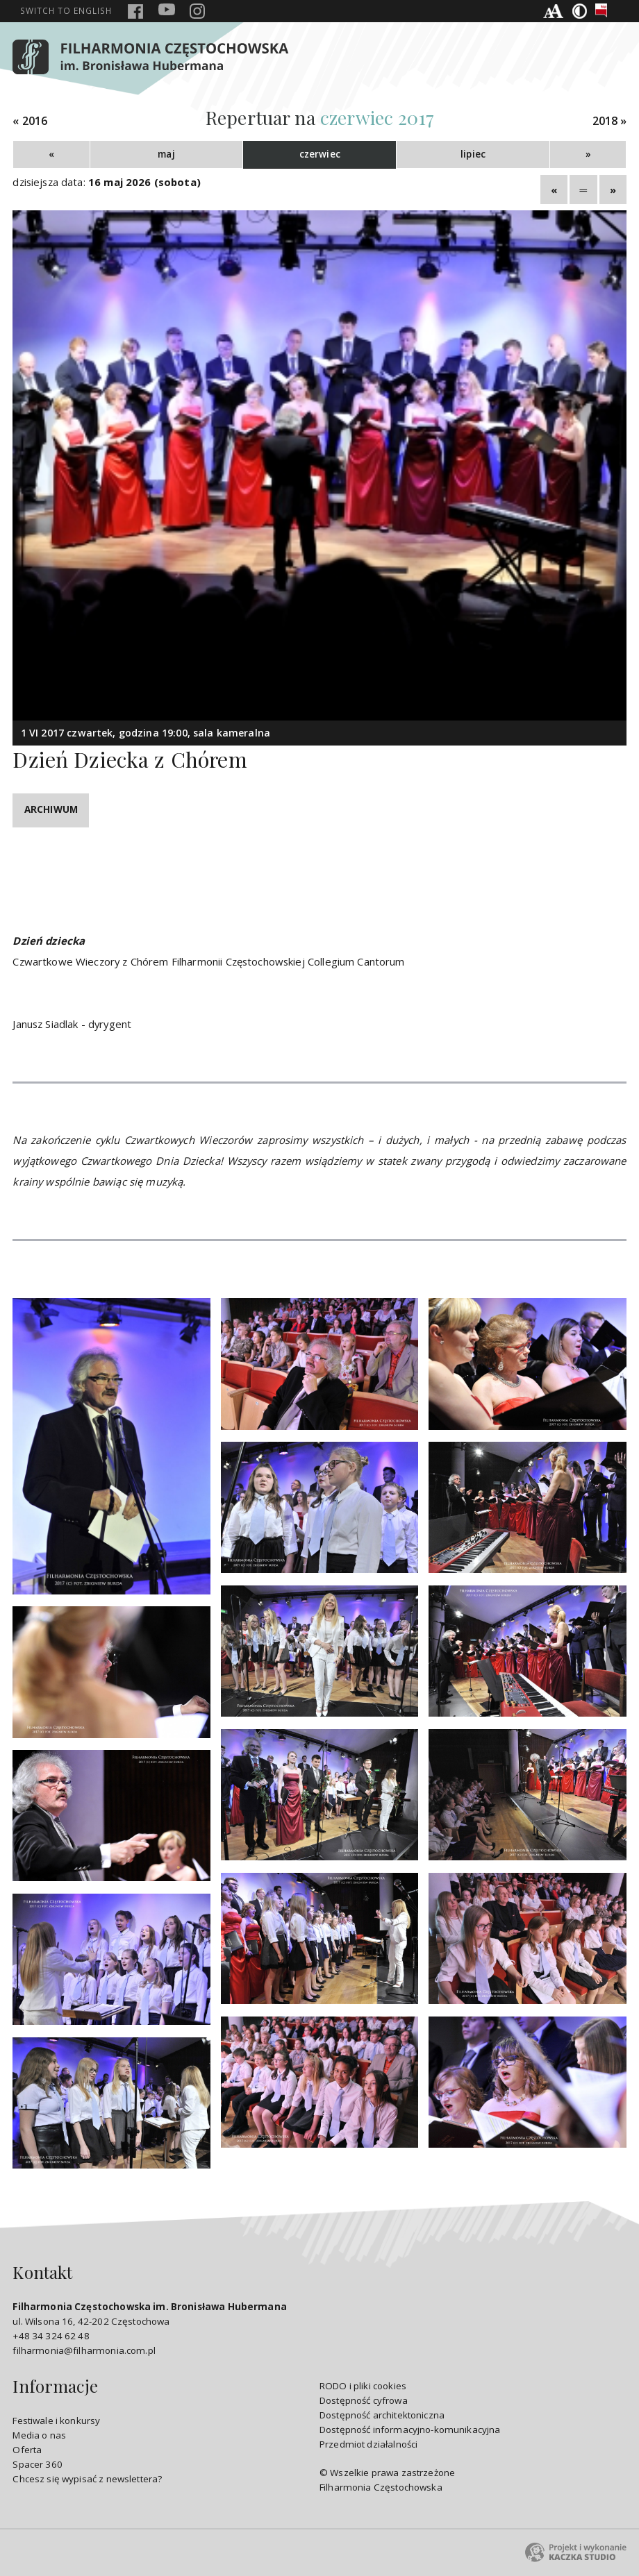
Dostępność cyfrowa (364, 2400)
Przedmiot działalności (368, 2444)
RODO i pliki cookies (363, 2386)
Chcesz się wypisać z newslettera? (87, 2479)
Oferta (27, 2449)
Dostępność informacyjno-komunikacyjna (410, 2429)
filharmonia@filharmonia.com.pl (84, 2350)
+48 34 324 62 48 (51, 2336)
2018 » (609, 121)
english (66, 10)
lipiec (473, 154)
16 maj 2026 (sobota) (144, 182)
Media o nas (39, 2435)
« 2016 (30, 121)
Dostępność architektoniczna (382, 2415)
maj (166, 154)
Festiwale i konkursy (56, 2420)
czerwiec (319, 154)
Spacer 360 (38, 2464)
